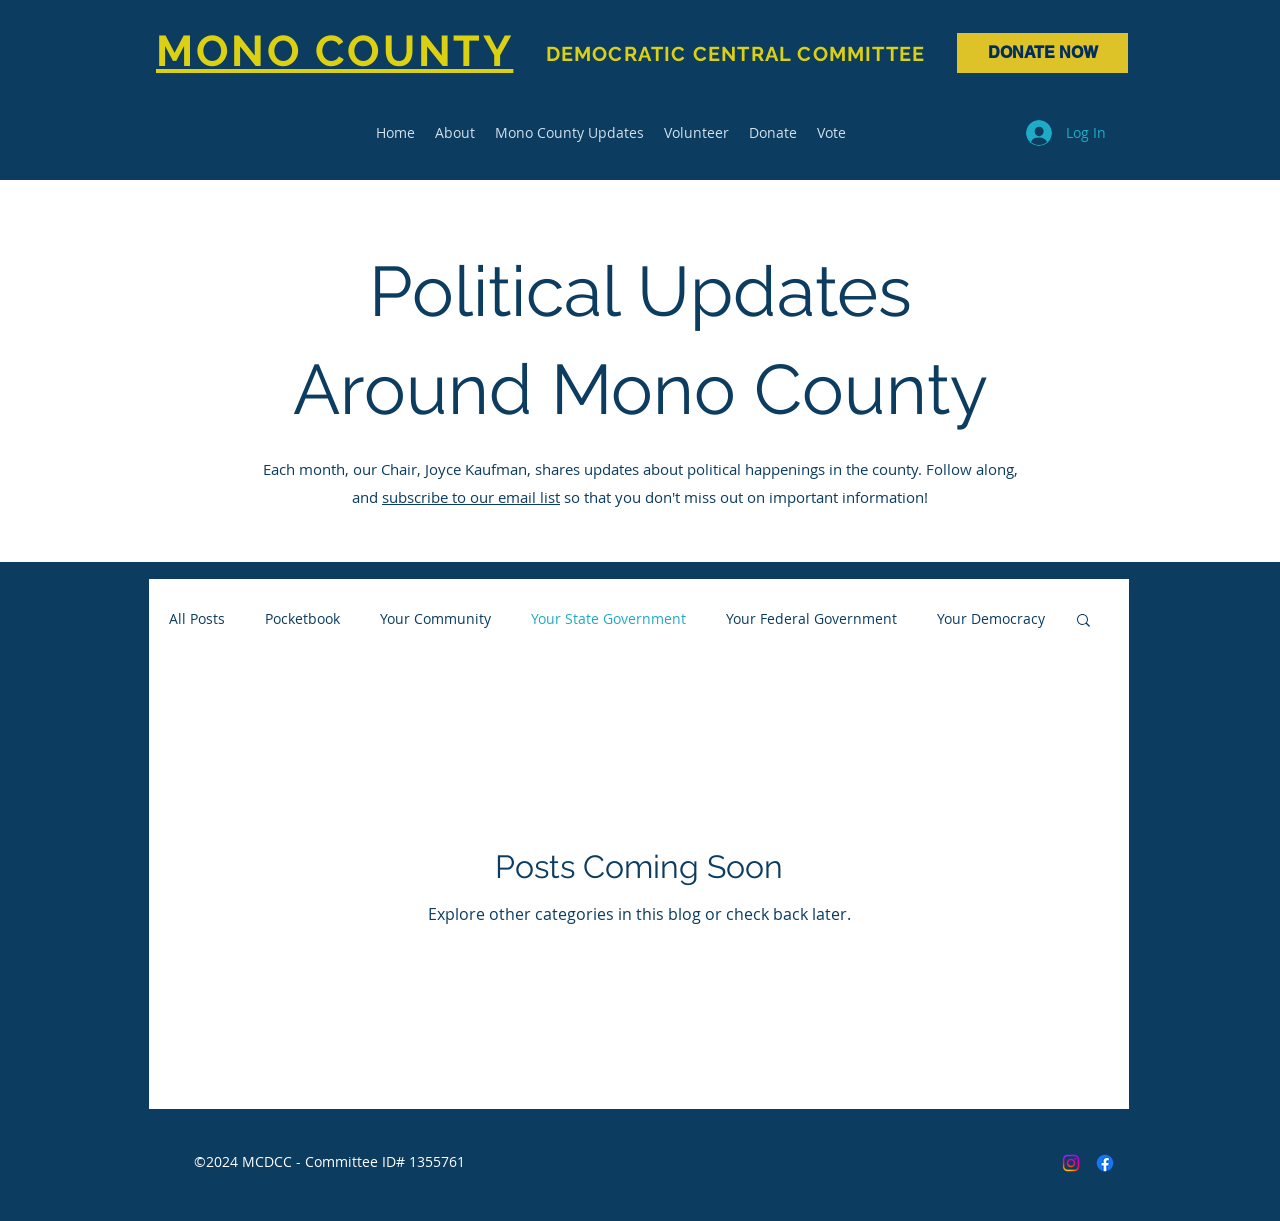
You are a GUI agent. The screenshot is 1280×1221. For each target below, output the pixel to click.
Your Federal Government (811, 618)
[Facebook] (1105, 1163)
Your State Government (608, 618)
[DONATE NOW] (1042, 53)
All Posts (197, 618)
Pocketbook (302, 618)
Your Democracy (991, 618)
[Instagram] (1071, 1163)
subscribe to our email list (471, 497)
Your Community (435, 618)
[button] (1083, 621)
